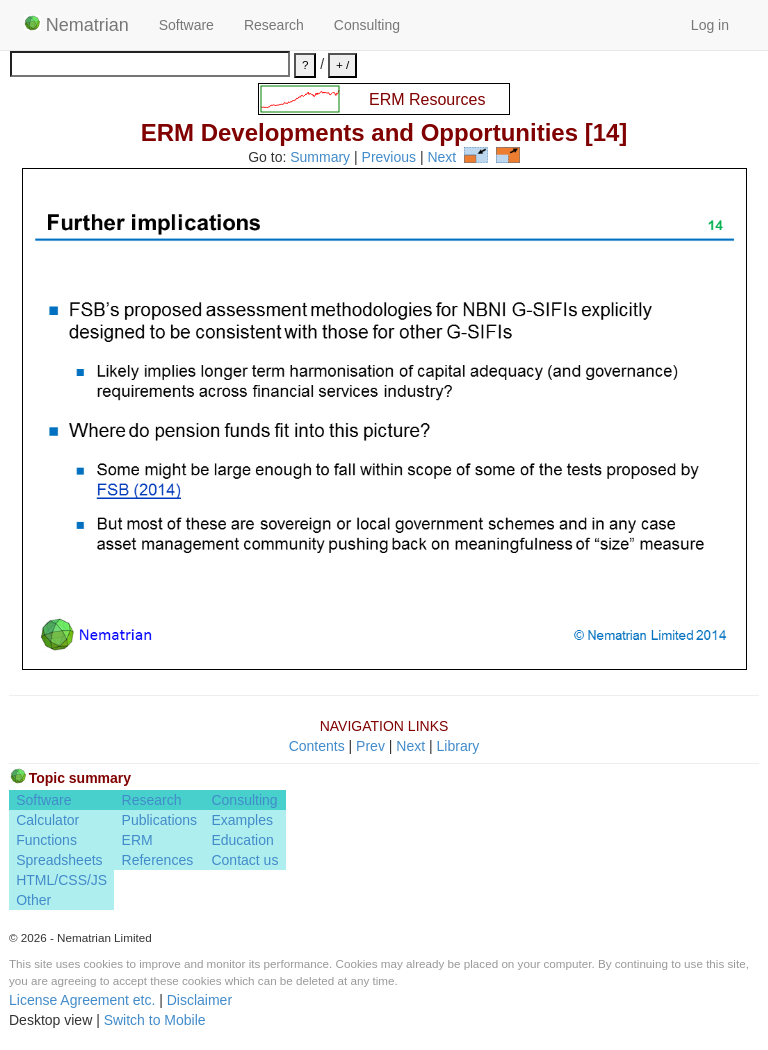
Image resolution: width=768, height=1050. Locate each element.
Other (33, 900)
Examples (241, 820)
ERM (137, 840)
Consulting (367, 25)
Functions (46, 840)
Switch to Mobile (155, 1020)
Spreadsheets (59, 860)
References (158, 860)
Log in (710, 25)
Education (242, 840)
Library (458, 746)
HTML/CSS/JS (61, 880)
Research (274, 25)
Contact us (244, 860)
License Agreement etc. (82, 1000)
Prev (370, 746)
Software (186, 25)
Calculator (47, 820)
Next (441, 158)
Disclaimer (199, 1000)
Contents (317, 746)
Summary (320, 158)
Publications (160, 820)
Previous (389, 158)
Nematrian (76, 25)
